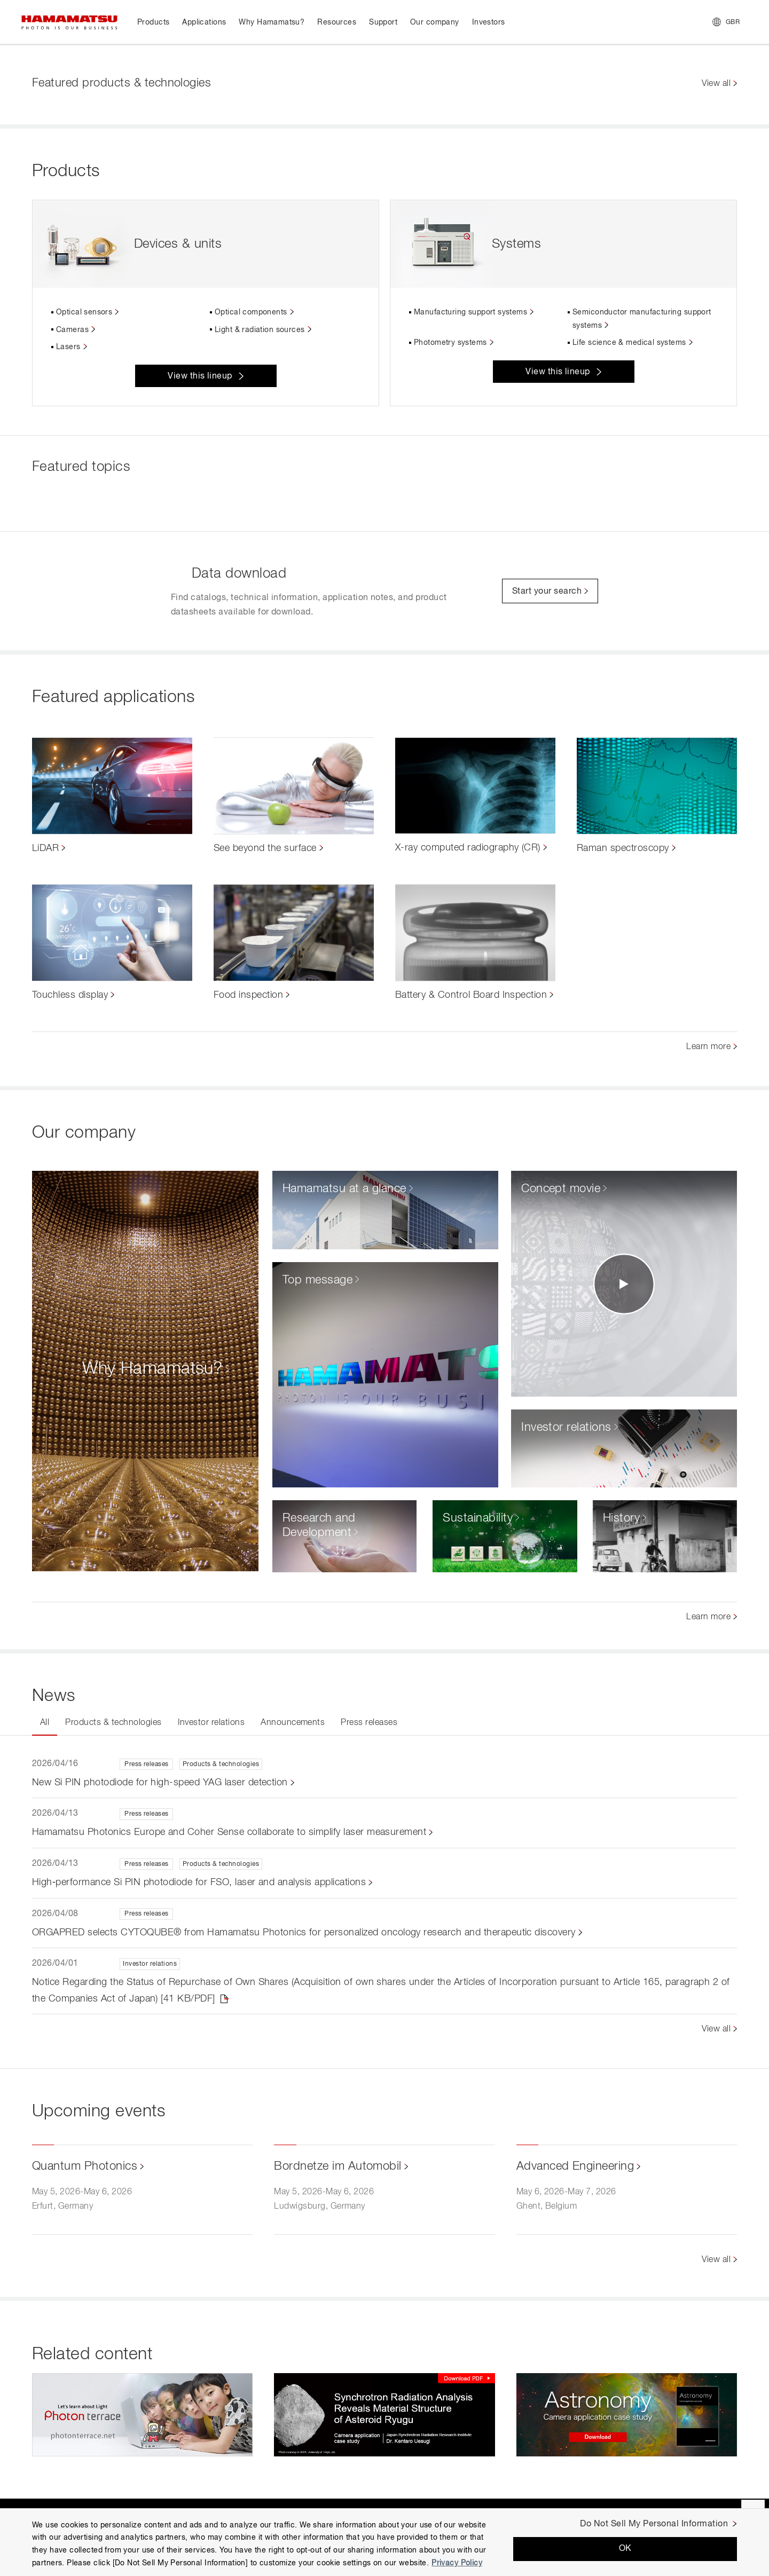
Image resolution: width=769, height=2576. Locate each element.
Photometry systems (450, 342)
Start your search (547, 591)
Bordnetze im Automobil (338, 2166)
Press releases (369, 1723)
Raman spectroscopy (623, 848)
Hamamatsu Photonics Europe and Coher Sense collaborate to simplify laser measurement (229, 1832)
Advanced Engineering (575, 2166)
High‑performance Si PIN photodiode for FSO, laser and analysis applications (199, 1882)
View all (716, 84)
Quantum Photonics (84, 2166)
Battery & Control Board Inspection (471, 995)
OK (625, 2549)
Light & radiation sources (260, 330)
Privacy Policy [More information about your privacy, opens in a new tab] (456, 2563)
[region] (384, 2542)
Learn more (708, 1047)
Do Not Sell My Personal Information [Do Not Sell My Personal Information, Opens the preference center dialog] (654, 2524)
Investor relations (211, 1723)
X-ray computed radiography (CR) (467, 848)
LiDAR (45, 848)
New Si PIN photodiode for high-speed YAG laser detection (160, 1782)
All (44, 1723)
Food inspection (248, 995)
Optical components (251, 312)
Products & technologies (113, 1723)
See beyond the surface (265, 848)
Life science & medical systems (629, 342)
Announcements (293, 1723)
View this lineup (200, 376)
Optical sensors (84, 312)
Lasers (68, 347)
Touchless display (70, 995)
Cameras (72, 330)
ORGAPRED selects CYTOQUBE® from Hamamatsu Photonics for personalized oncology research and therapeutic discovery (304, 1932)
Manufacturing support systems (470, 312)
